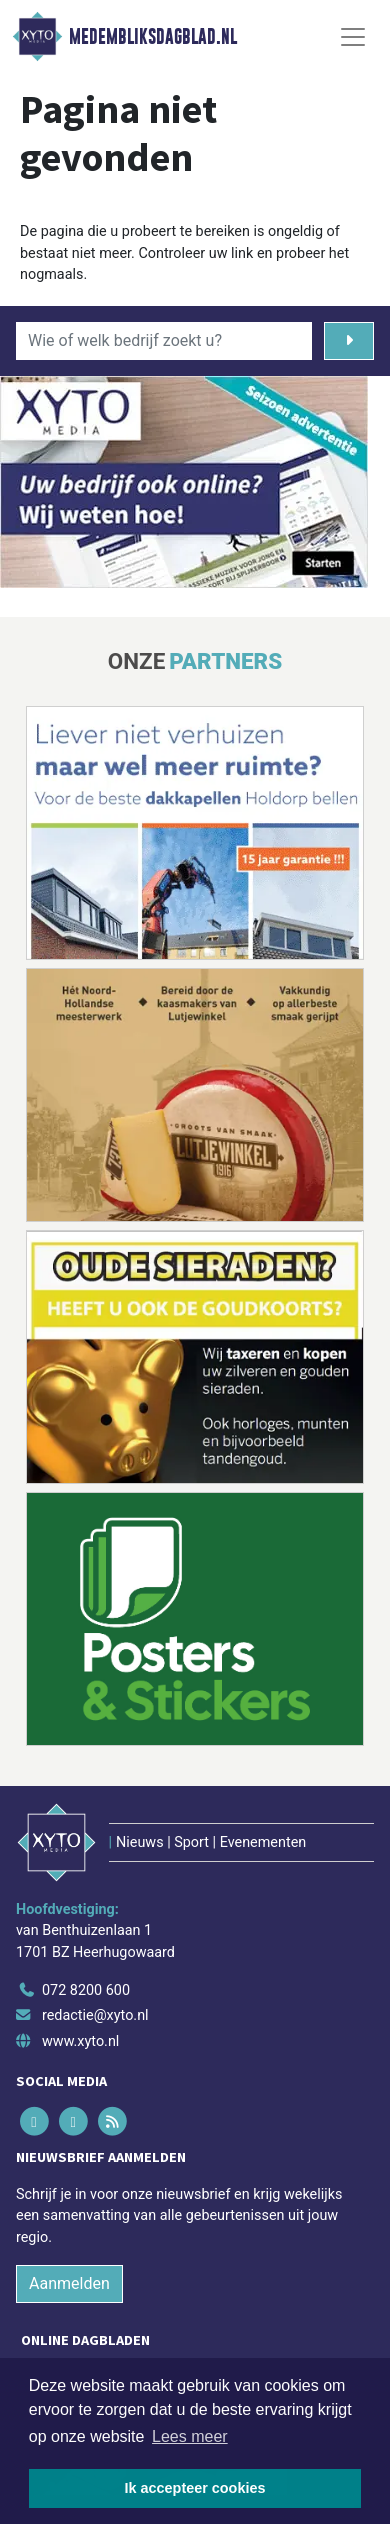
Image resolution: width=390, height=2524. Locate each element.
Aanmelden (69, 2283)
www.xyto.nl (80, 2041)
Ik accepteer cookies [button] (195, 2488)
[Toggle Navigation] (353, 37)
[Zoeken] (349, 341)
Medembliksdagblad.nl (153, 37)
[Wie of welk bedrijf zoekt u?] (164, 341)
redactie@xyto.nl (95, 2015)
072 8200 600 (86, 1990)
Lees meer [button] (190, 2436)
